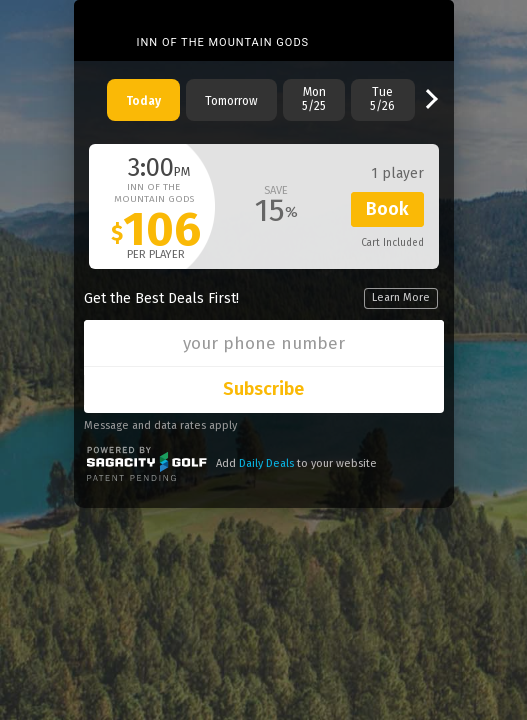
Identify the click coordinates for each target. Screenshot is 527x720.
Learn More (401, 297)
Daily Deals (266, 463)
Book (387, 209)
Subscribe (263, 389)
